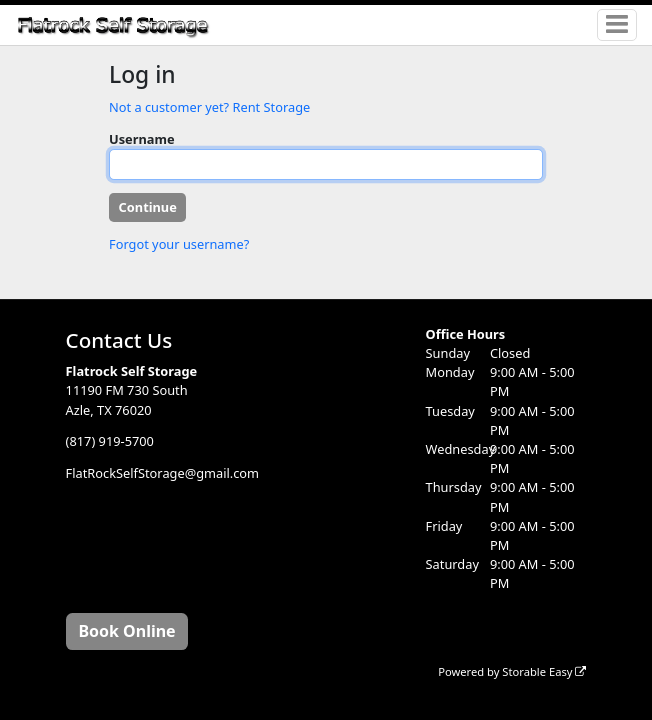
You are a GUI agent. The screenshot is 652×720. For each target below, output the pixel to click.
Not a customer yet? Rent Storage (209, 107)
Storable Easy (544, 671)
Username (142, 139)
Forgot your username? (179, 244)
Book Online (126, 631)
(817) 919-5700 (110, 442)
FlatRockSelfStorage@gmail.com (162, 474)
